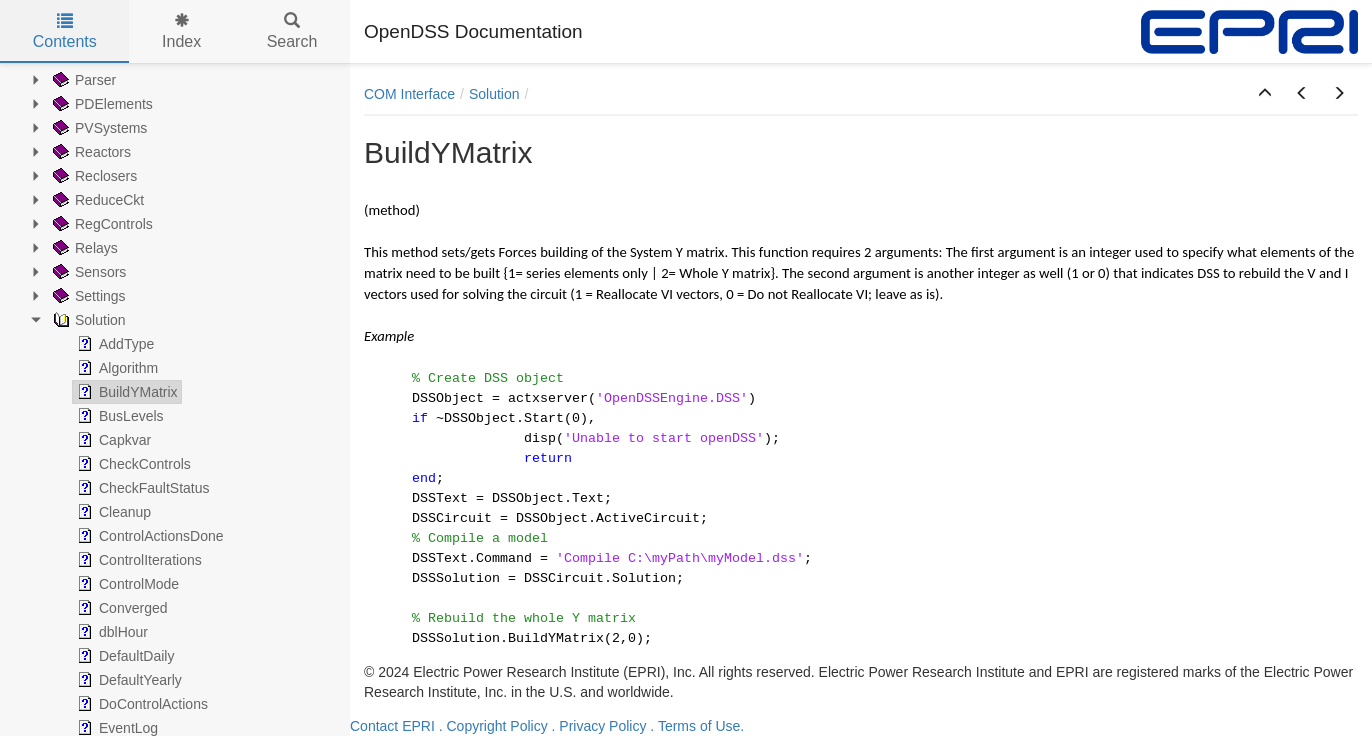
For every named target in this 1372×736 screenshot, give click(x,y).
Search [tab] (292, 31)
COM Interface (409, 94)
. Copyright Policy (493, 726)
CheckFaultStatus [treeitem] (141, 488)
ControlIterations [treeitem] (137, 560)
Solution (494, 94)
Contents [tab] (65, 31)
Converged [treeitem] (120, 608)
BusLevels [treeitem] (118, 416)
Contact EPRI (392, 726)
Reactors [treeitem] (90, 152)
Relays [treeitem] (83, 248)
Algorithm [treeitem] (115, 368)
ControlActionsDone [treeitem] (148, 536)
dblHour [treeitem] (110, 632)
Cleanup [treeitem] (112, 512)
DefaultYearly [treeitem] (127, 680)
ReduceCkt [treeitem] (96, 200)
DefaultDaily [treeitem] (123, 656)
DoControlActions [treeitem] (140, 704)
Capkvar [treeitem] (112, 440)
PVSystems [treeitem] (98, 128)
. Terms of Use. (697, 726)
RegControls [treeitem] (101, 224)
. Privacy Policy (599, 726)
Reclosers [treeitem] (93, 176)
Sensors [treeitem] (87, 272)
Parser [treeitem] (82, 80)
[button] (1265, 94)
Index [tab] (181, 31)
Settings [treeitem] (87, 296)
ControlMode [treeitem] (126, 584)
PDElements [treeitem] (101, 104)
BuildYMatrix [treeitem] (125, 392)
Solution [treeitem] (87, 320)
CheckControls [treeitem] (132, 464)
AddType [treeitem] (113, 344)
